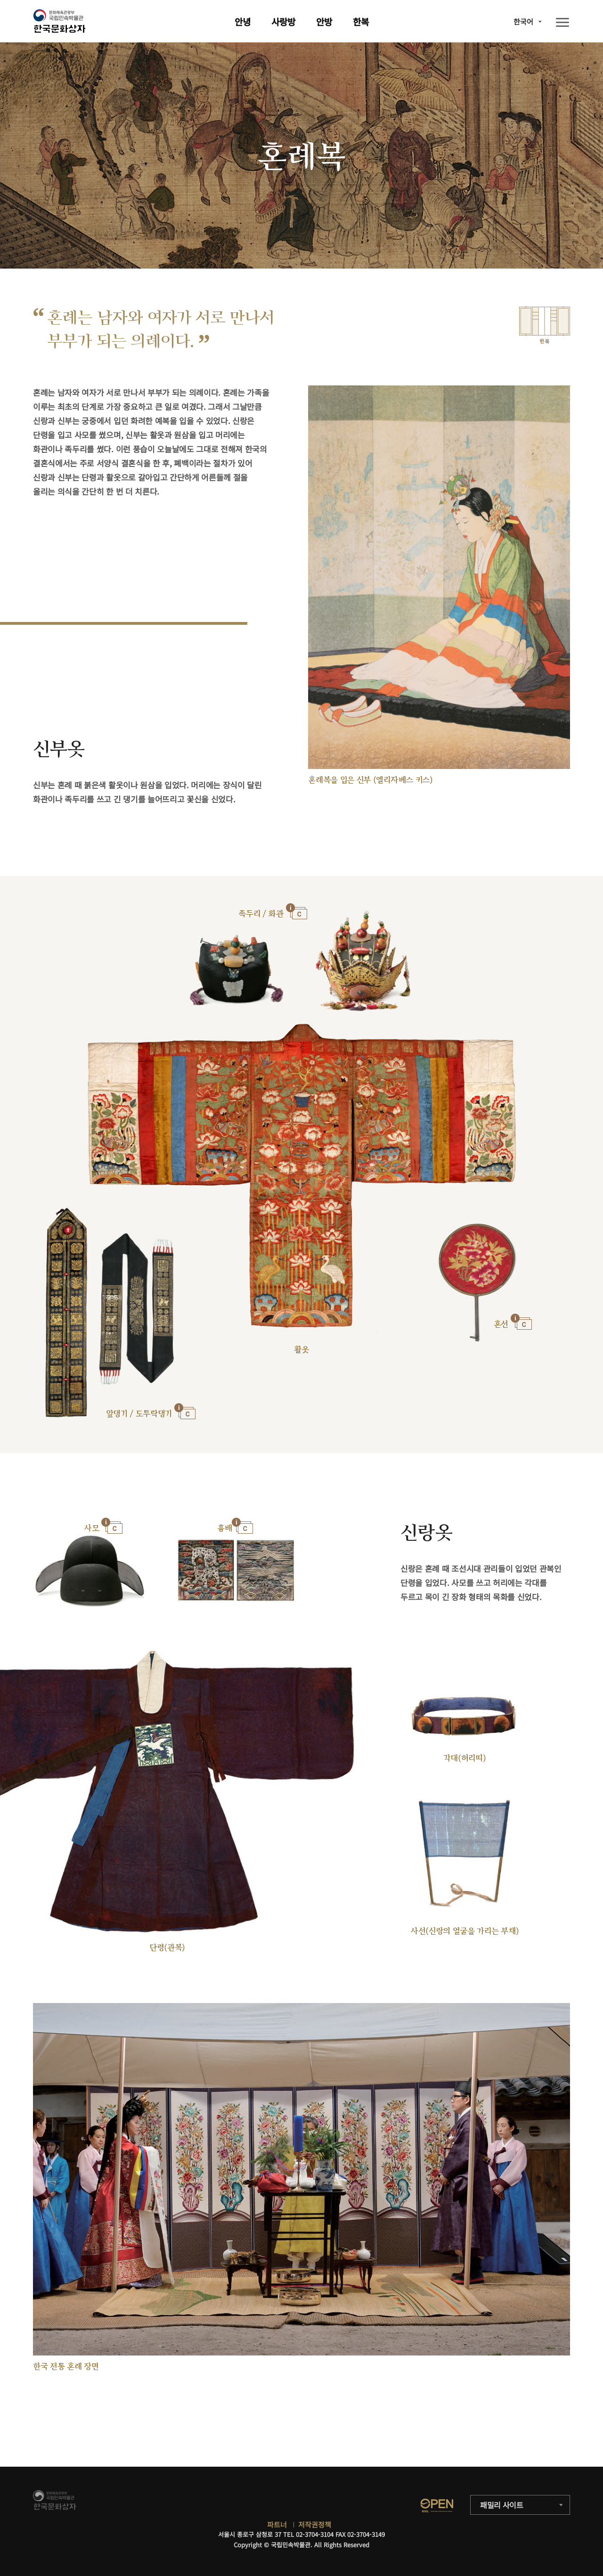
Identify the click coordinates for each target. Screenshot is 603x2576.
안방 (324, 21)
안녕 (243, 21)
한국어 (523, 21)
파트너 (277, 2524)
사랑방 (283, 21)
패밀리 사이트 (501, 2505)
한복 (361, 21)
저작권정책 (314, 2524)
